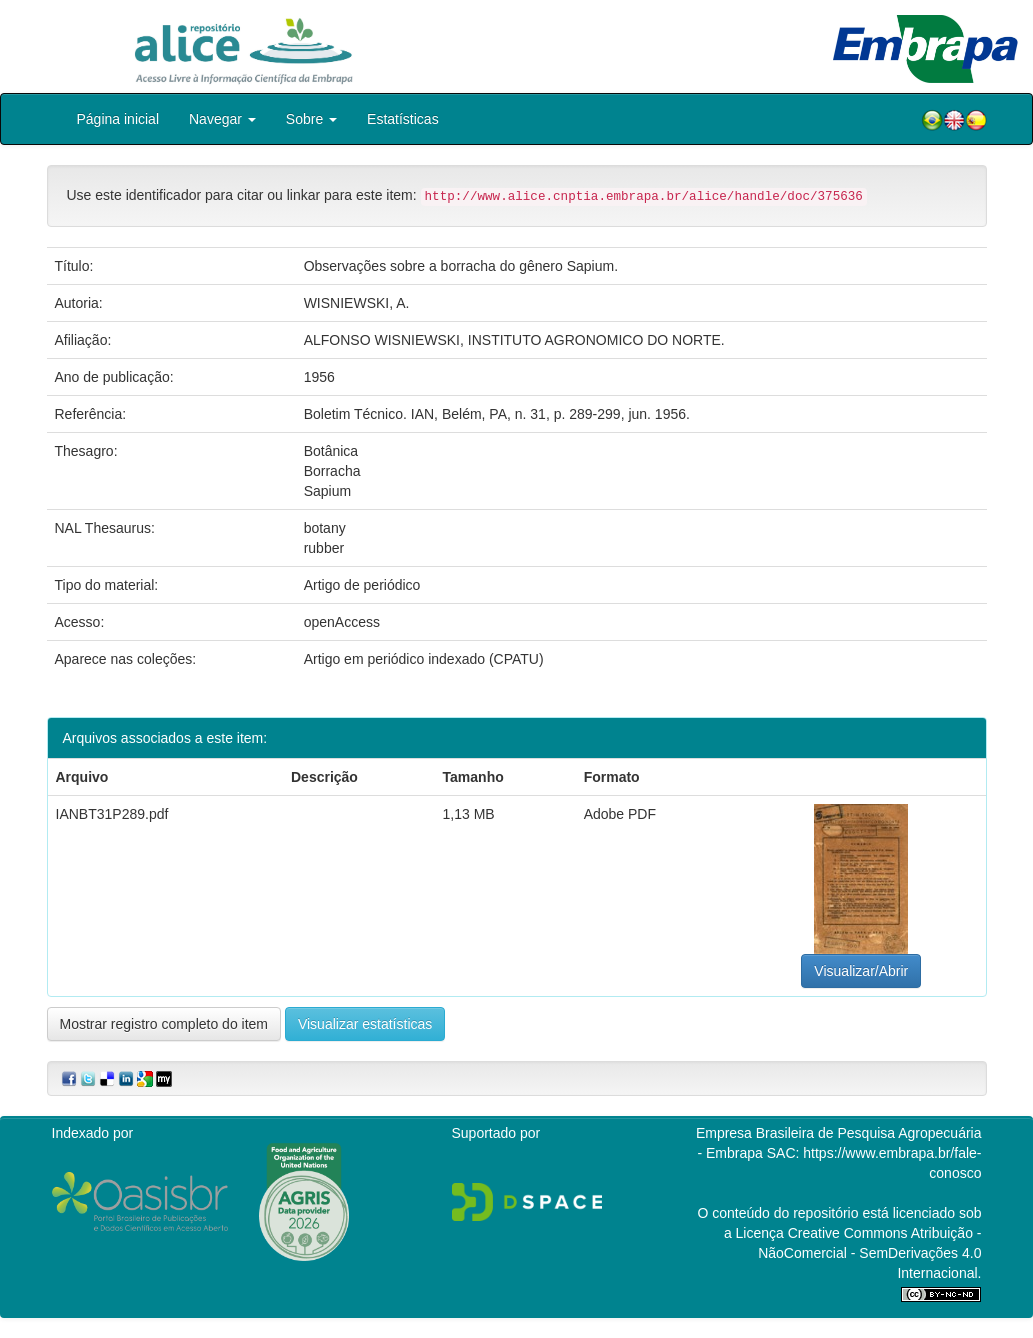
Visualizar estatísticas (365, 1024)
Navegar (222, 119)
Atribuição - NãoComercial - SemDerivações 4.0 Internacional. (869, 1253)
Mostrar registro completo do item (164, 1024)
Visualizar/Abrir (861, 971)
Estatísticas (403, 119)
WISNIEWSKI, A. (357, 303)
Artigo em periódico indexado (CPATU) (424, 659)
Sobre (311, 119)
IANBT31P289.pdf (112, 814)
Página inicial (118, 119)
